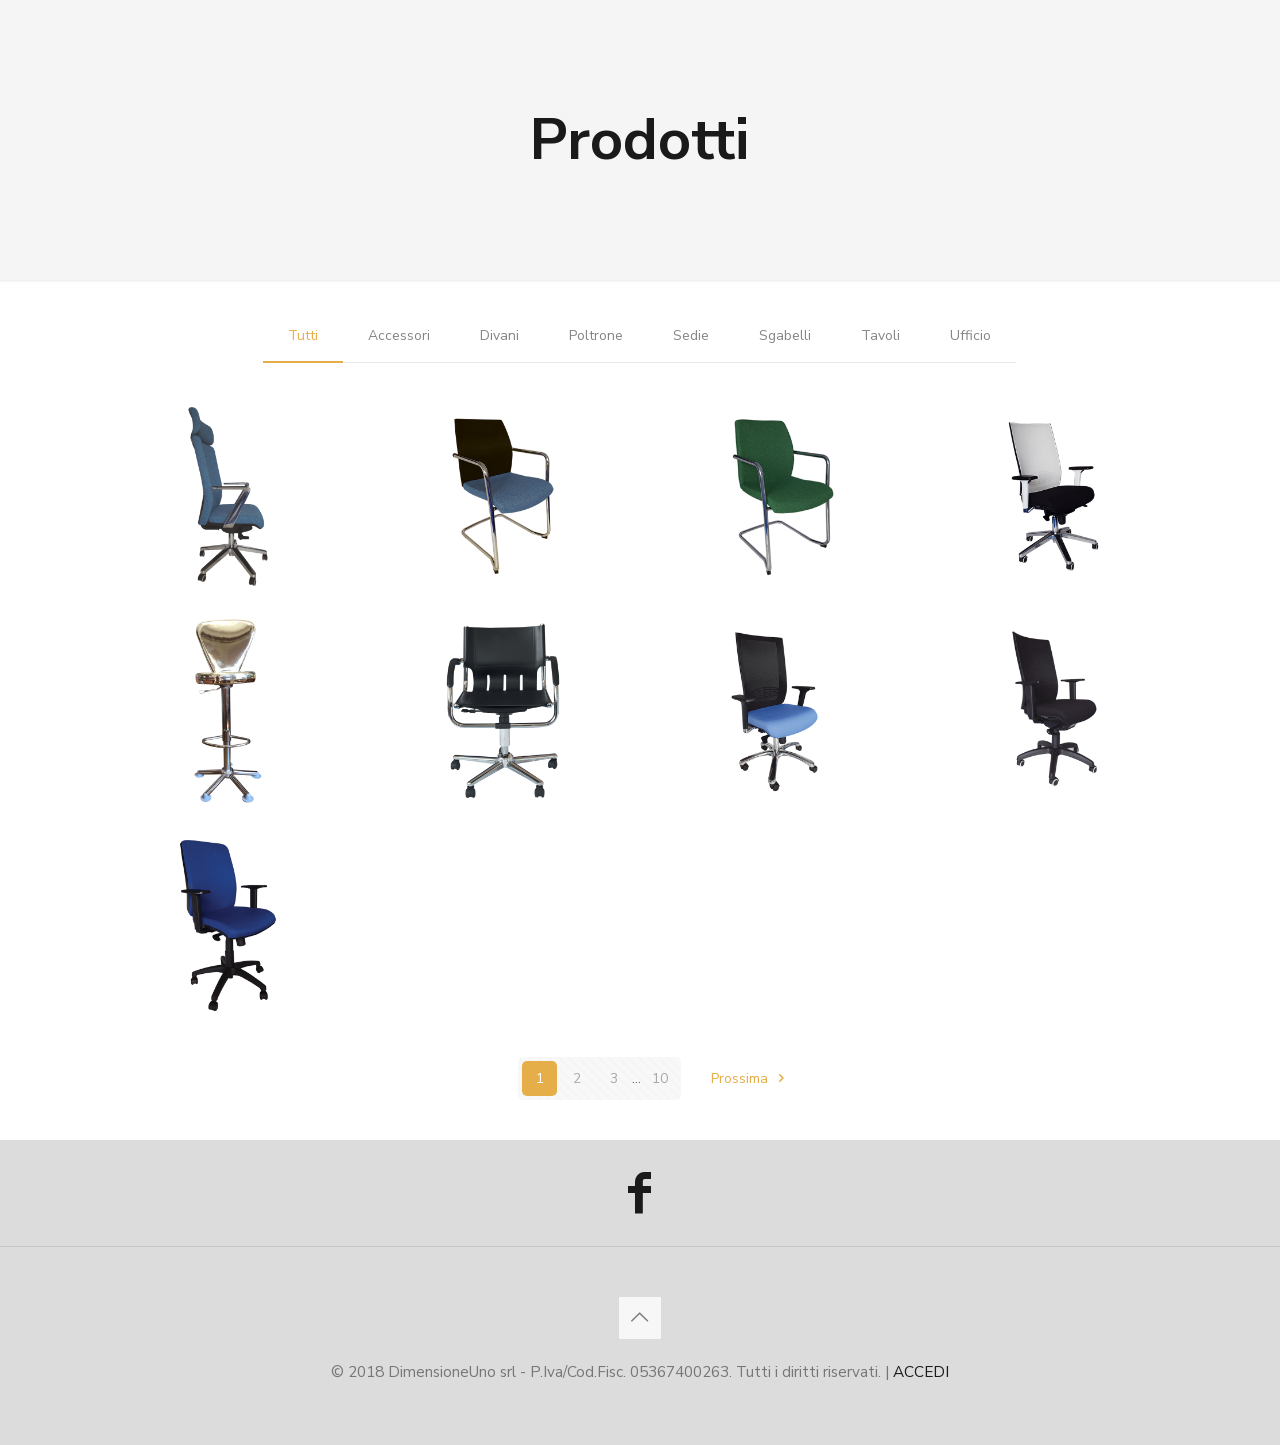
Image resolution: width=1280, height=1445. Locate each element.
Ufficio (970, 335)
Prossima (751, 1078)
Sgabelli (785, 335)
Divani (499, 335)
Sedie (691, 335)
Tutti (303, 335)
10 (660, 1078)
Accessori (399, 335)
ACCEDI (921, 1371)
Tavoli (880, 335)
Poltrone (596, 335)
